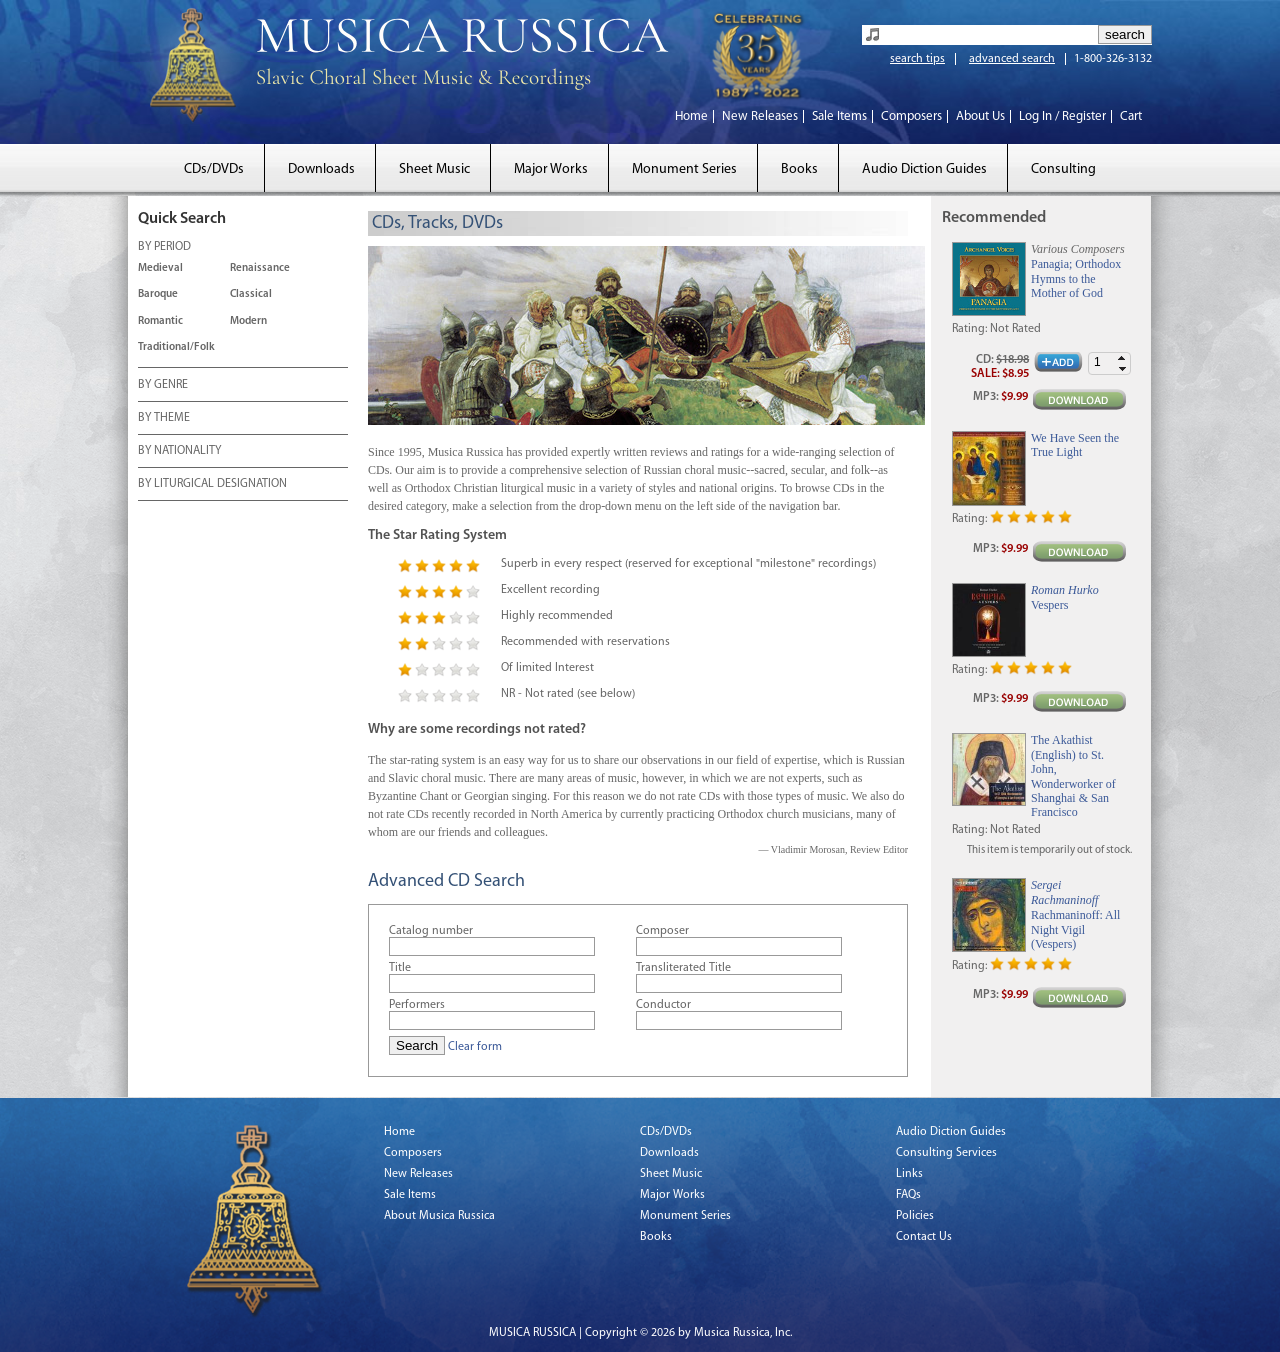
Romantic (160, 321)
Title (400, 968)
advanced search (1012, 59)
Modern (248, 321)
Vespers (1049, 605)
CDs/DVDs (214, 169)
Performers (417, 1005)
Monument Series (684, 169)
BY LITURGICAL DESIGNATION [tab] (212, 485)
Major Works (551, 169)
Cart (1131, 116)
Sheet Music (434, 169)
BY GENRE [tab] (163, 386)
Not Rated (1015, 329)
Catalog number (431, 931)
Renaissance (260, 268)
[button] (1122, 358)
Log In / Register (1062, 116)
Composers (911, 116)
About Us (980, 116)
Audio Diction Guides (924, 169)
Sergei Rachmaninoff (1064, 892)
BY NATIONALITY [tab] (179, 452)
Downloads (321, 169)
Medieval (160, 268)
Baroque (158, 294)
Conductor (663, 1005)
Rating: (969, 329)
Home (691, 116)
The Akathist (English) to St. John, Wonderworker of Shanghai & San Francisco (1073, 776)
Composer (662, 931)
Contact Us (924, 1237)
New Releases (760, 116)
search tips (917, 59)
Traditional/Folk (176, 347)
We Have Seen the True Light (1075, 445)
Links (909, 1174)
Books (799, 169)
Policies (915, 1216)
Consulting (1063, 169)
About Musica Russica (439, 1216)
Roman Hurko (1065, 590)
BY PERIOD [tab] (164, 248)
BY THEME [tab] (164, 419)
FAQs (908, 1195)
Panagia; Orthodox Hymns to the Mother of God (1076, 278)
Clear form (475, 1047)
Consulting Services (946, 1153)
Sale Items (839, 116)
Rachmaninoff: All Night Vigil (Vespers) (1075, 929)
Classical (251, 294)
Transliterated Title (683, 968)
